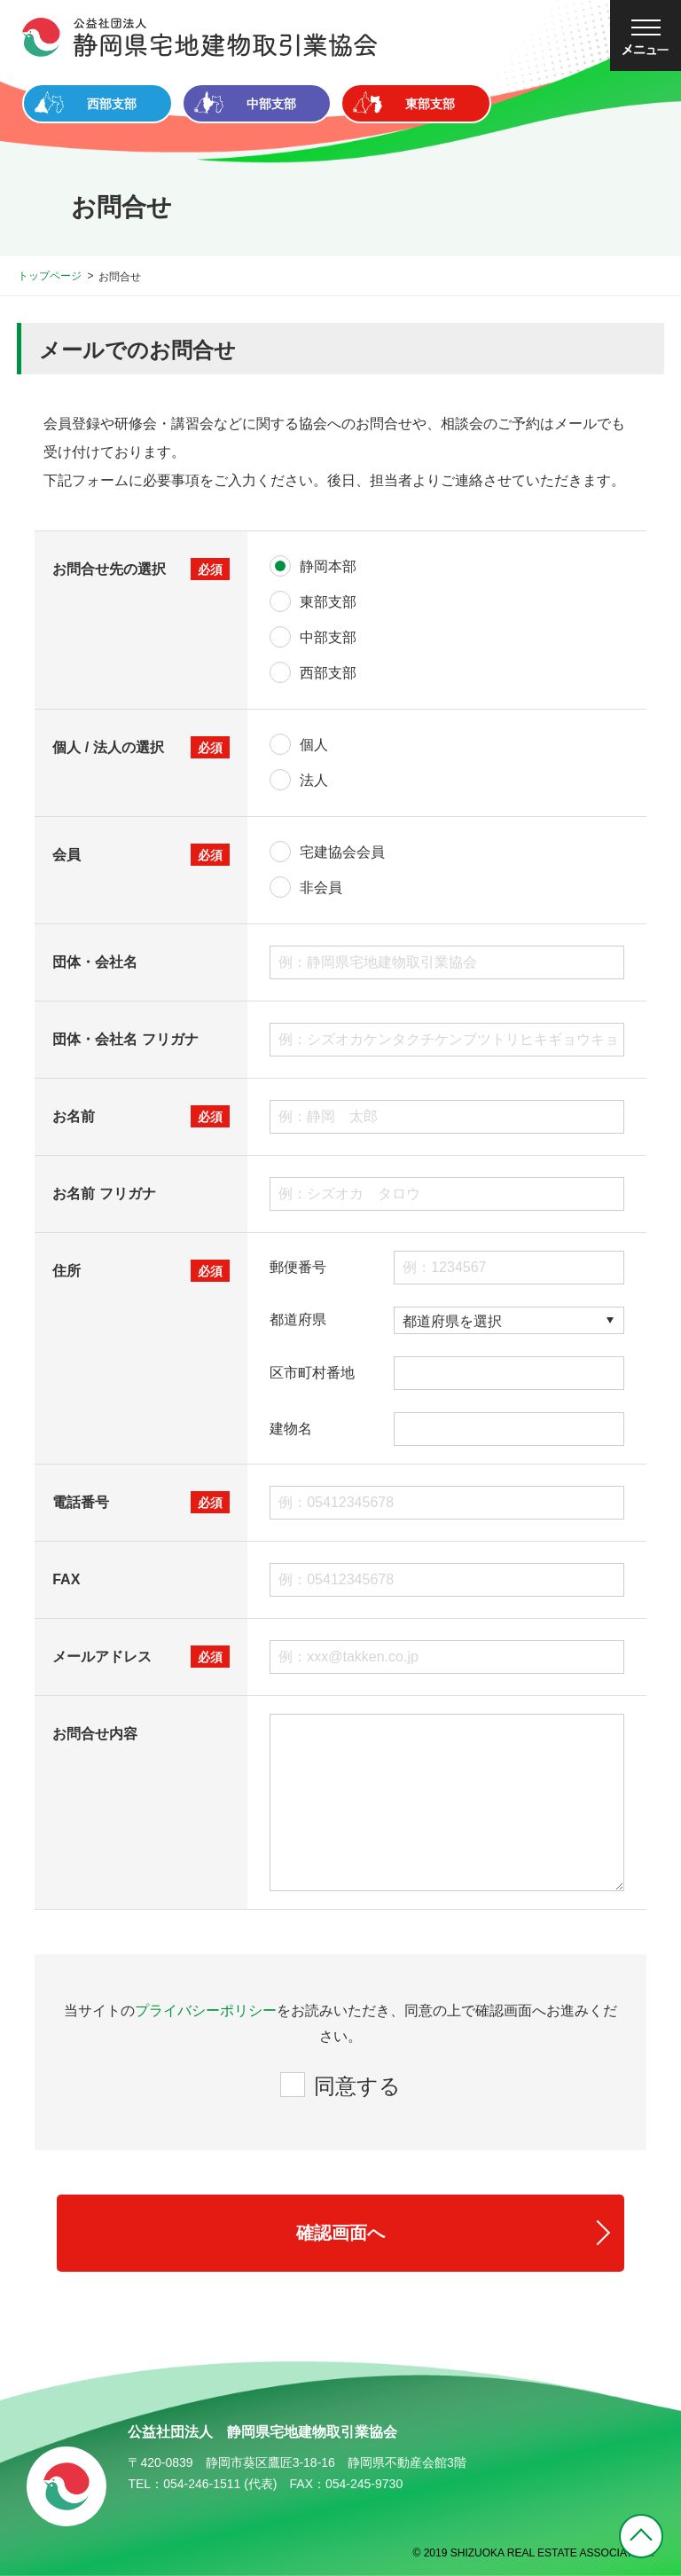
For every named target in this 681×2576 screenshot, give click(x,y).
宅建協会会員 (342, 852)
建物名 (291, 1429)
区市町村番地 (312, 1373)
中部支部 (328, 637)
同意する (357, 2086)
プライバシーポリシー (206, 2010)
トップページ (50, 276)
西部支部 (328, 672)
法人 (314, 780)
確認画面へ (340, 2232)
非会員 (321, 887)
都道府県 (298, 1320)
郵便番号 (298, 1268)
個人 (314, 744)
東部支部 (328, 601)
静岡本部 (328, 566)
